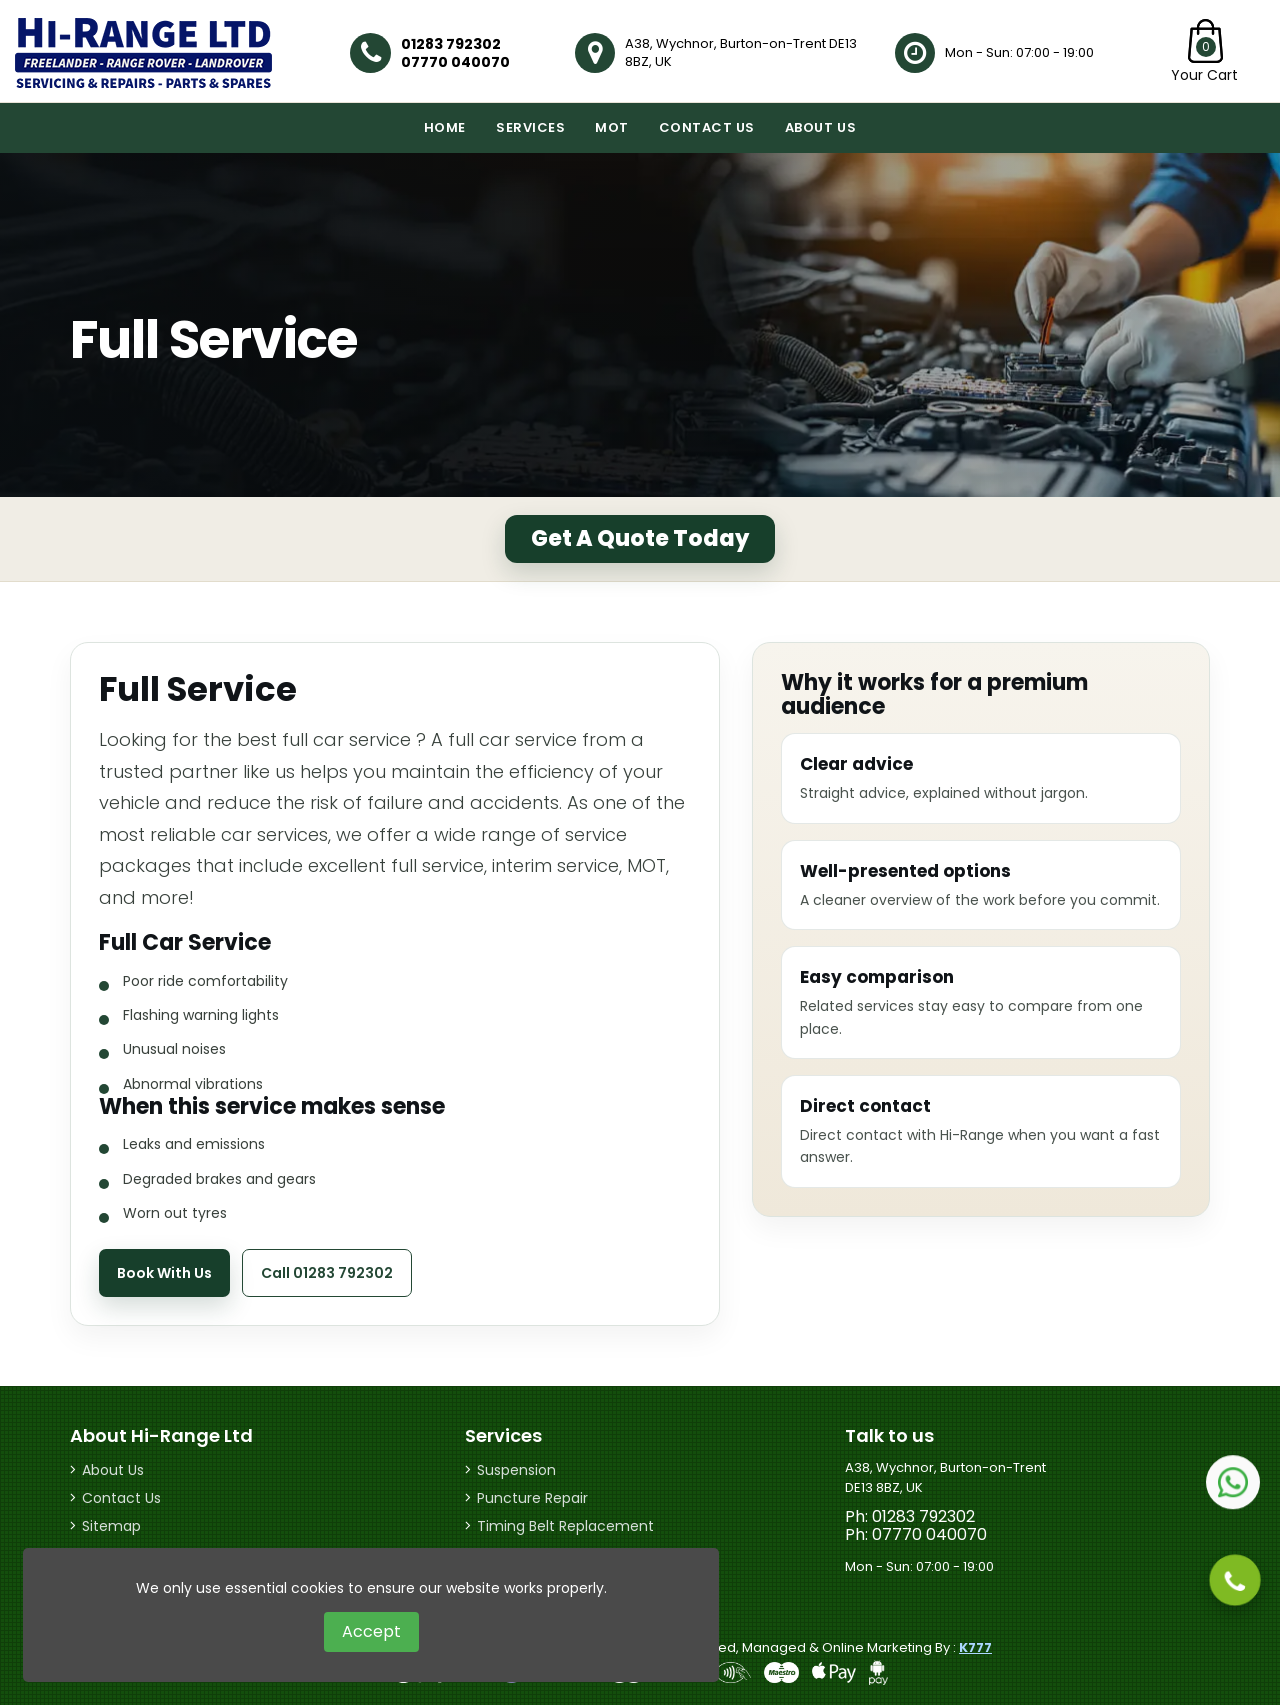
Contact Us (707, 127)
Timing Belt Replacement (565, 1526)
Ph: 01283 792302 (910, 1517)
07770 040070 (455, 62)
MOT (612, 127)
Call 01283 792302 (327, 1273)
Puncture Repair (532, 1498)
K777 (975, 1647)
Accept (371, 1631)
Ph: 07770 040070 (916, 1535)
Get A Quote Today (640, 538)
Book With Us (164, 1273)
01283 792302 (451, 44)
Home (445, 127)
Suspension (516, 1470)
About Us (820, 127)
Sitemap (111, 1526)
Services (530, 127)
